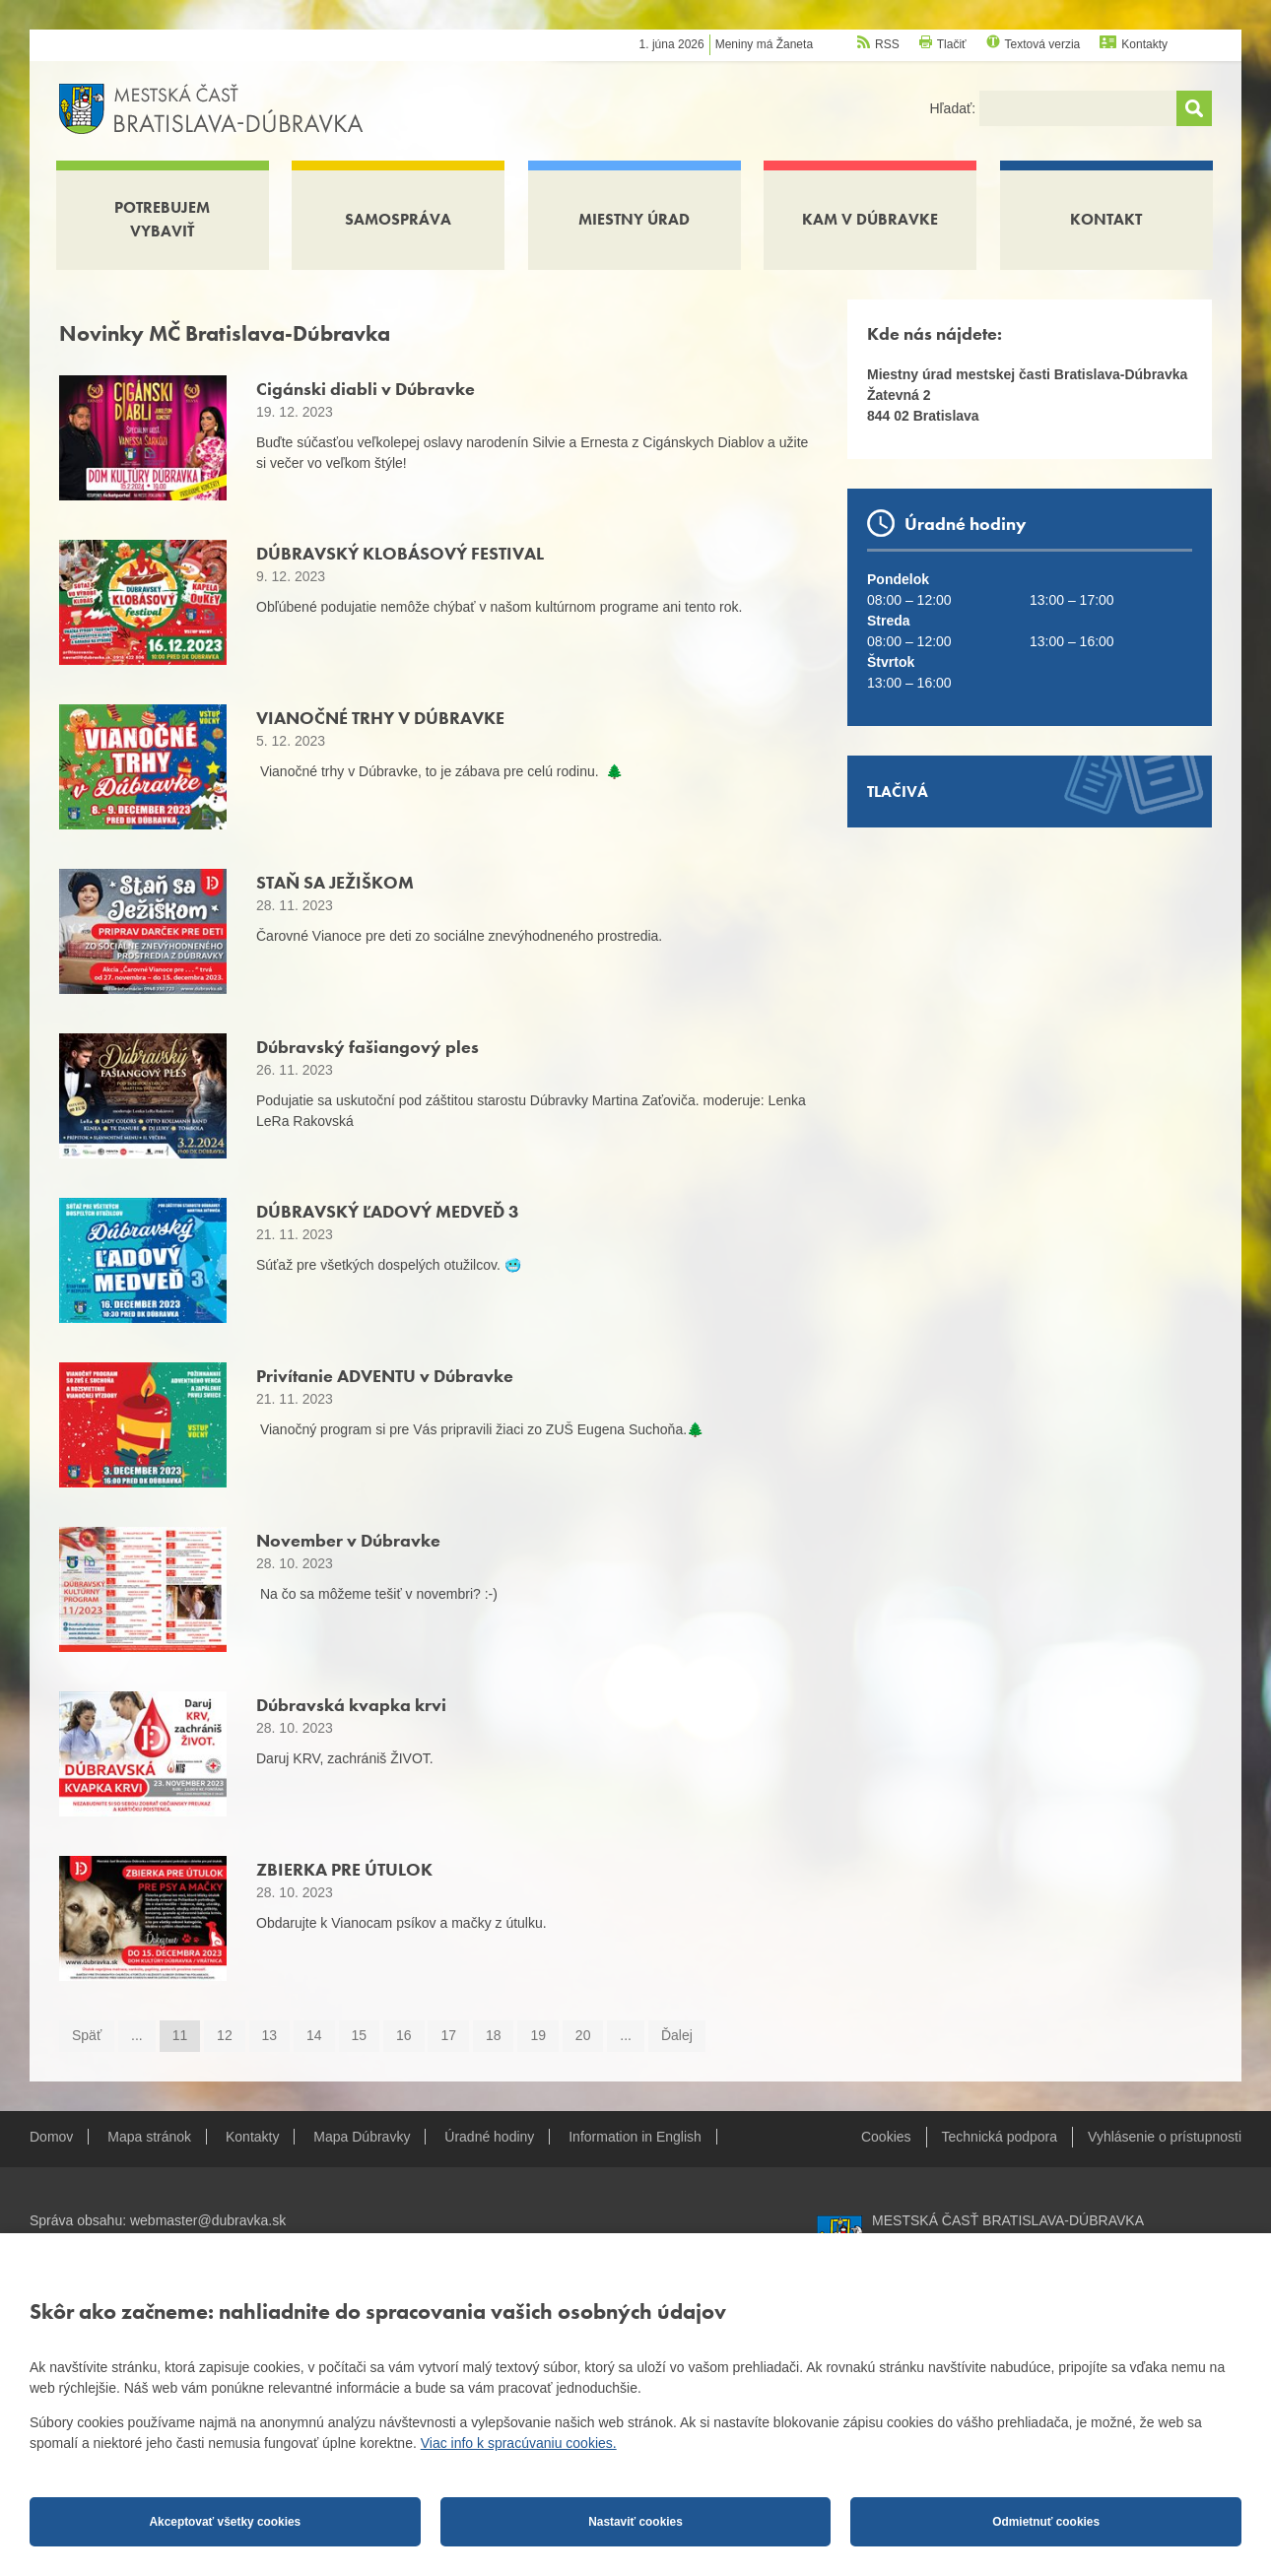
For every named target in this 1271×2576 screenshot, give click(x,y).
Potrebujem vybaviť (162, 219)
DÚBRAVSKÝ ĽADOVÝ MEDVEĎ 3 (387, 1211)
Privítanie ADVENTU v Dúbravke (384, 1375)
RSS (887, 44)
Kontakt (1106, 219)
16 (404, 2035)
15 (360, 2035)
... (137, 2035)
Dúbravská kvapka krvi (351, 1704)
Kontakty (1144, 44)
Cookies (886, 2137)
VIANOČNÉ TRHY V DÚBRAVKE (380, 717)
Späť (86, 2035)
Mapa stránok (149, 2137)
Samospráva (398, 219)
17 (448, 2035)
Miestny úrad (634, 219)
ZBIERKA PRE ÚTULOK (344, 1869)
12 (225, 2035)
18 (494, 2035)
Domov (51, 2137)
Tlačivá (897, 791)
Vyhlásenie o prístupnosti (1164, 2137)
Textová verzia (1043, 44)
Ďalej (677, 2035)
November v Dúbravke (348, 1540)
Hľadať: (954, 108)
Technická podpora (1000, 2137)
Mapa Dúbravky (361, 2137)
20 (583, 2035)
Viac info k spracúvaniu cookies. (519, 2443)
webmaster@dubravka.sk (208, 2220)
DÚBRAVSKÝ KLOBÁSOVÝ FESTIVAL (400, 553)
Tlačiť (952, 44)
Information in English (635, 2137)
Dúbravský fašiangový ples (367, 1046)
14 (314, 2035)
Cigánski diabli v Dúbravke (365, 388)
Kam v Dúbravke (870, 219)
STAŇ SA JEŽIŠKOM (335, 882)
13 (270, 2035)
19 (538, 2035)
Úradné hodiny (489, 2137)
